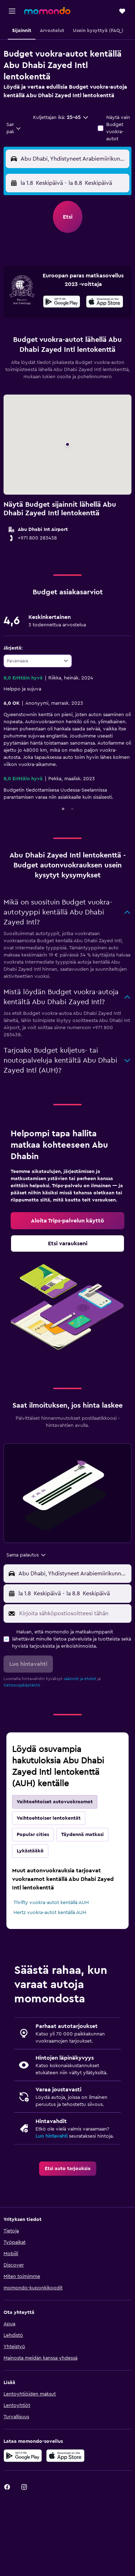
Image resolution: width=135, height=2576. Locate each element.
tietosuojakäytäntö (22, 1685)
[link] (67, 1220)
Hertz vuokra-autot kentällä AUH (50, 1912)
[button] (12, 11)
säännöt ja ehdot (80, 1679)
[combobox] (14, 128)
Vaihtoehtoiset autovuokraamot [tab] (55, 1801)
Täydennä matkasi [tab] (82, 1834)
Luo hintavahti (52, 2136)
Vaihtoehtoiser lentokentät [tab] (49, 1818)
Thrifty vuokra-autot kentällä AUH (51, 1902)
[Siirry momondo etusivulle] (47, 10)
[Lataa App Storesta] (104, 302)
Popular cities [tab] (33, 1834)
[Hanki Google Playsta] (61, 302)
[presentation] (104, 301)
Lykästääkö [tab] (30, 1850)
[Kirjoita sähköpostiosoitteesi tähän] (73, 1613)
